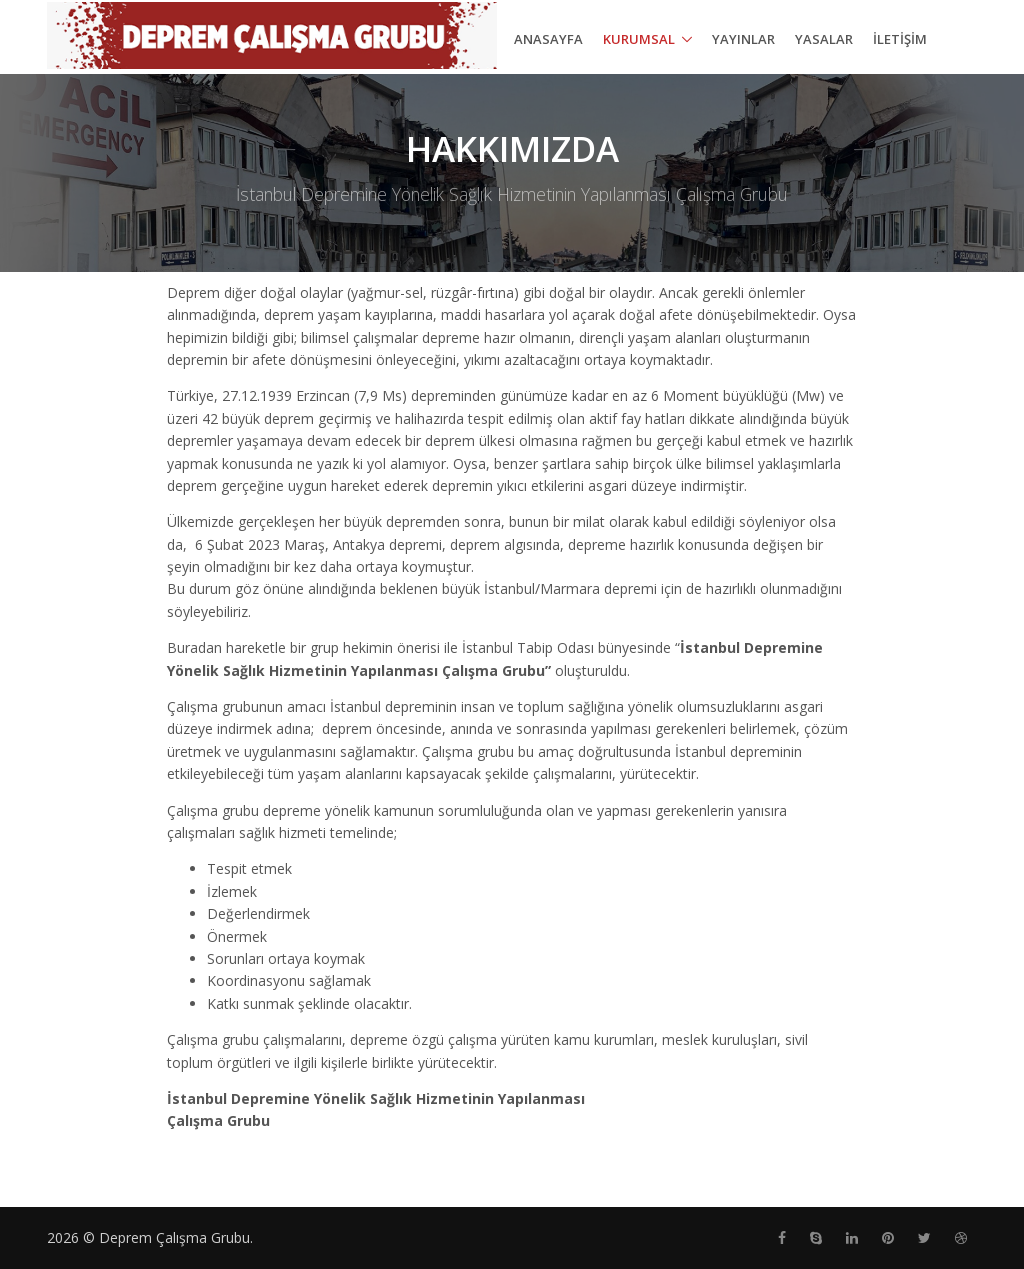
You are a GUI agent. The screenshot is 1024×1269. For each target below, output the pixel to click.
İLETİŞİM (900, 39)
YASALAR (824, 39)
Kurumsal (639, 39)
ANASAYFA (548, 39)
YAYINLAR (743, 39)
